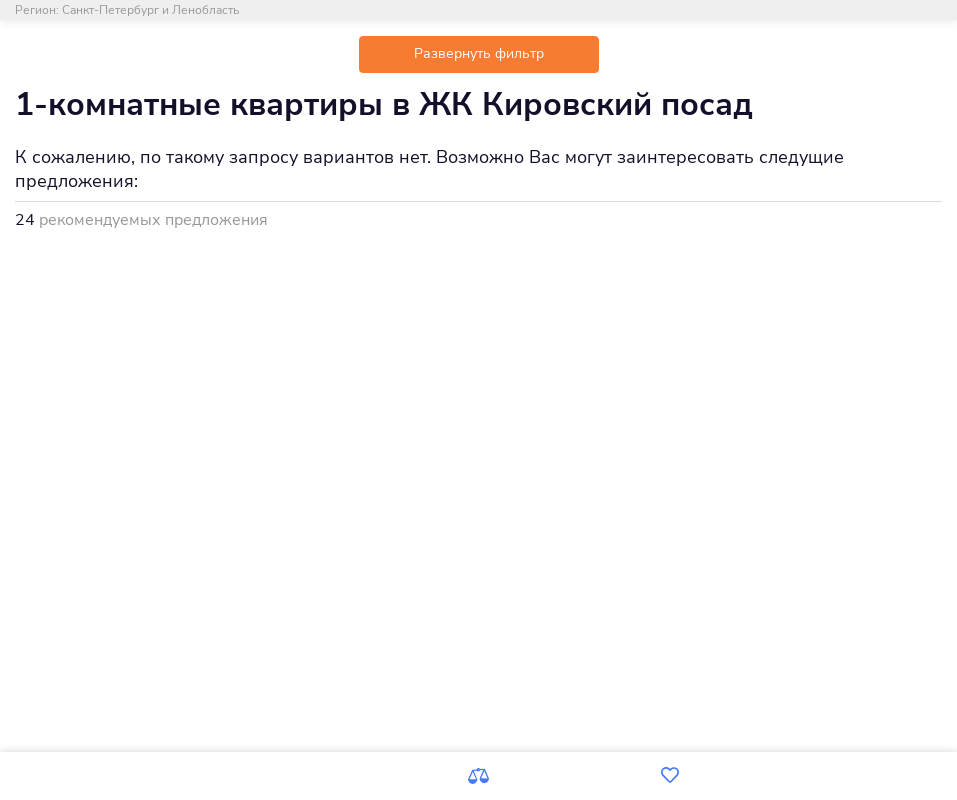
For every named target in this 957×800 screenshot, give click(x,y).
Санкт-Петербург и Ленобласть (150, 10)
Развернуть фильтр (479, 53)
